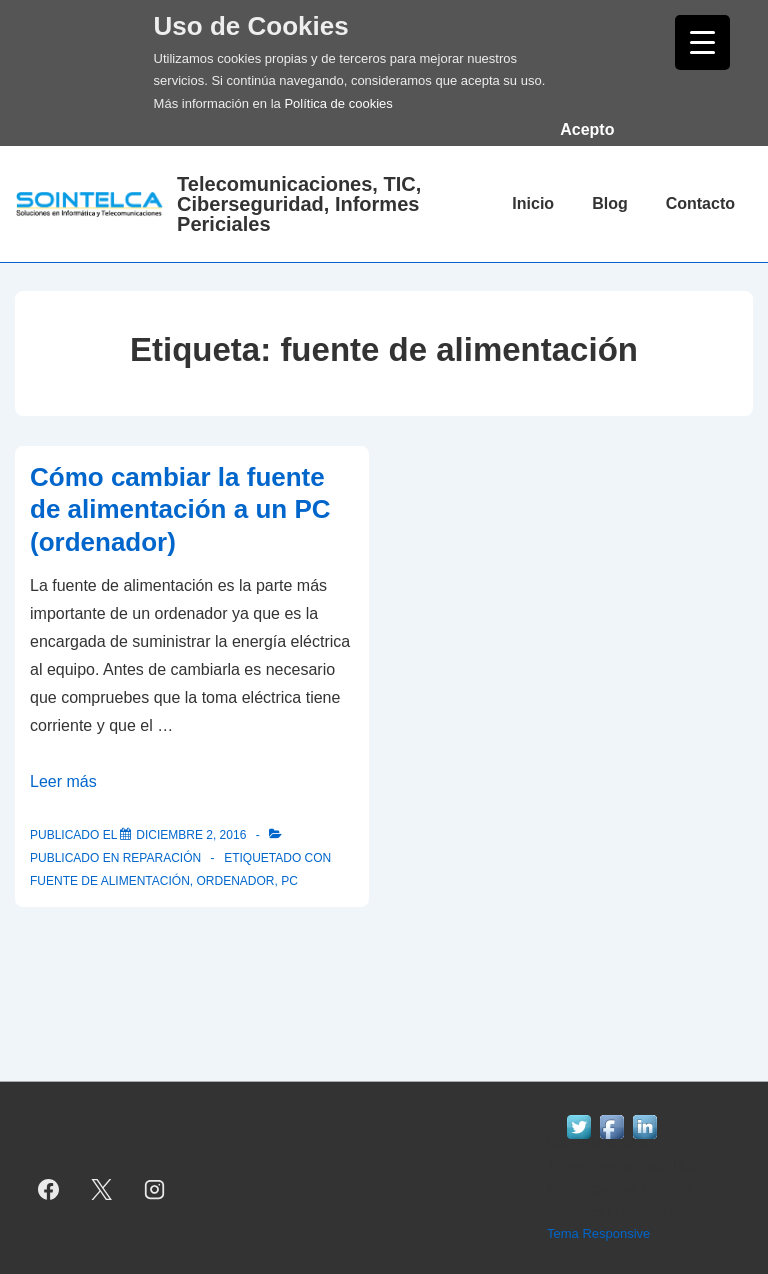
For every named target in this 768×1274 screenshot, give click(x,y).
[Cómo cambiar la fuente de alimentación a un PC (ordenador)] (191, 835)
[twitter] (102, 1189)
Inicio (533, 203)
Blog (610, 203)
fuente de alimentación (110, 881)
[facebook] (49, 1189)
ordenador (235, 881)
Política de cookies (338, 103)
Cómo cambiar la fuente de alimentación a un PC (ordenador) (180, 509)
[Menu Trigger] (702, 42)
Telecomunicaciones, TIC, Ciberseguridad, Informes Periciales (299, 204)
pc (289, 881)
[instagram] (155, 1189)
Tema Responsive (598, 1233)
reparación (162, 858)
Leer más (63, 781)
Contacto (700, 203)
